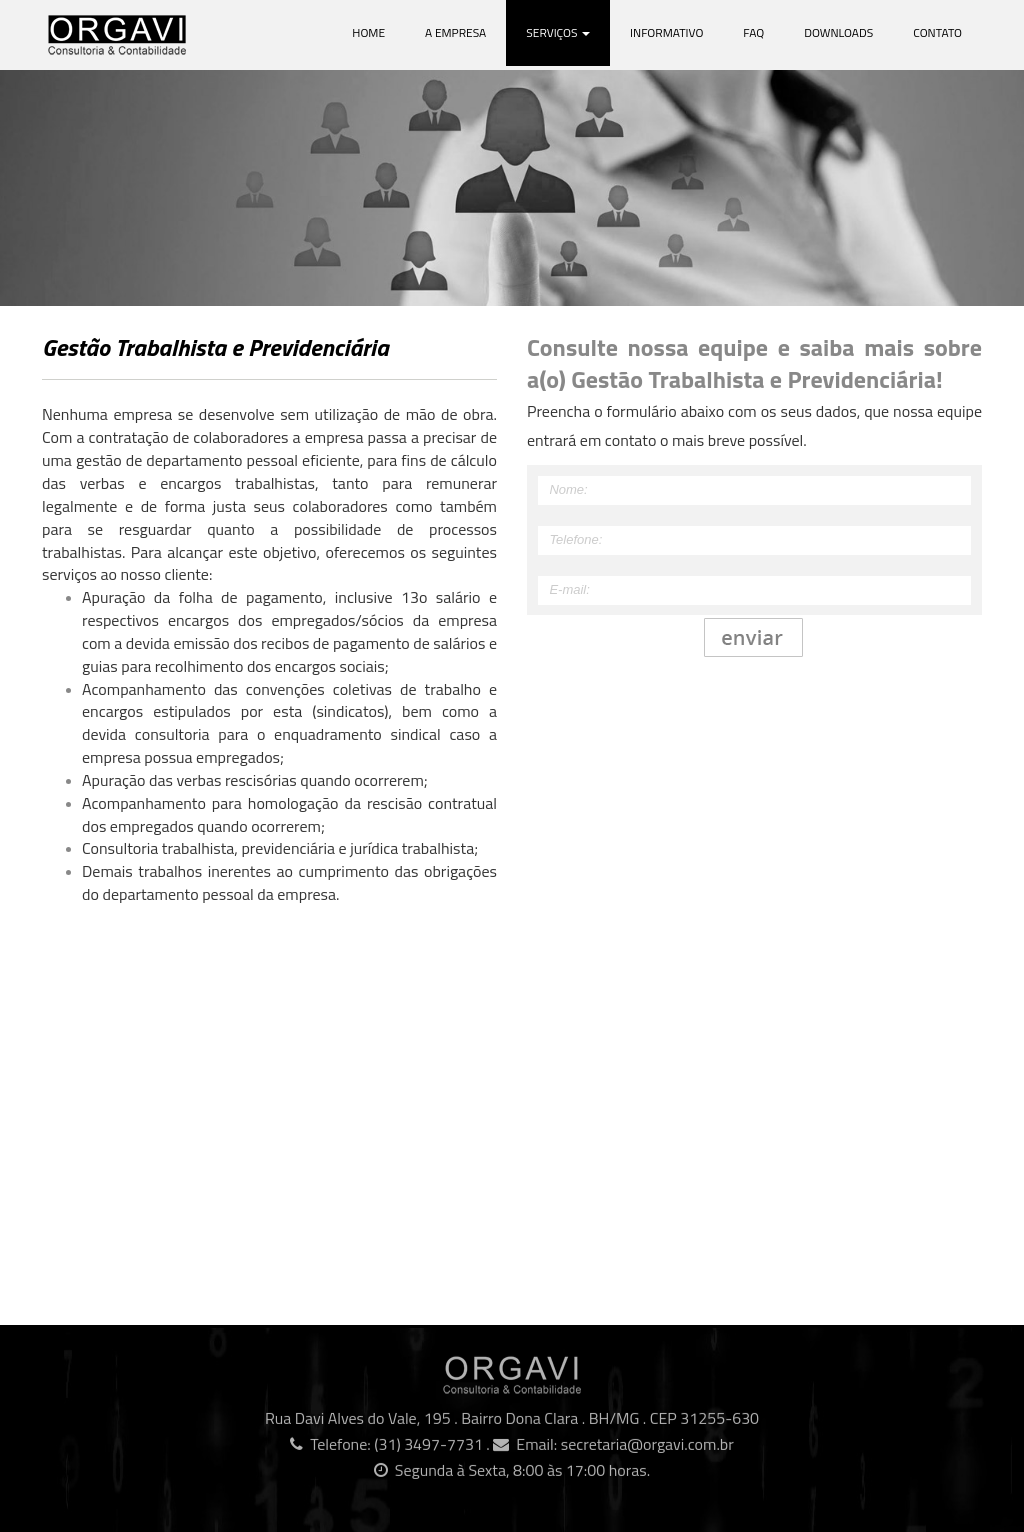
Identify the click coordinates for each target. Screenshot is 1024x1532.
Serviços (558, 32)
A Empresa (455, 32)
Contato (937, 32)
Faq (753, 32)
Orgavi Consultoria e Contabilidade (157, 35)
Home (368, 32)
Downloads (838, 32)
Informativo (666, 32)
